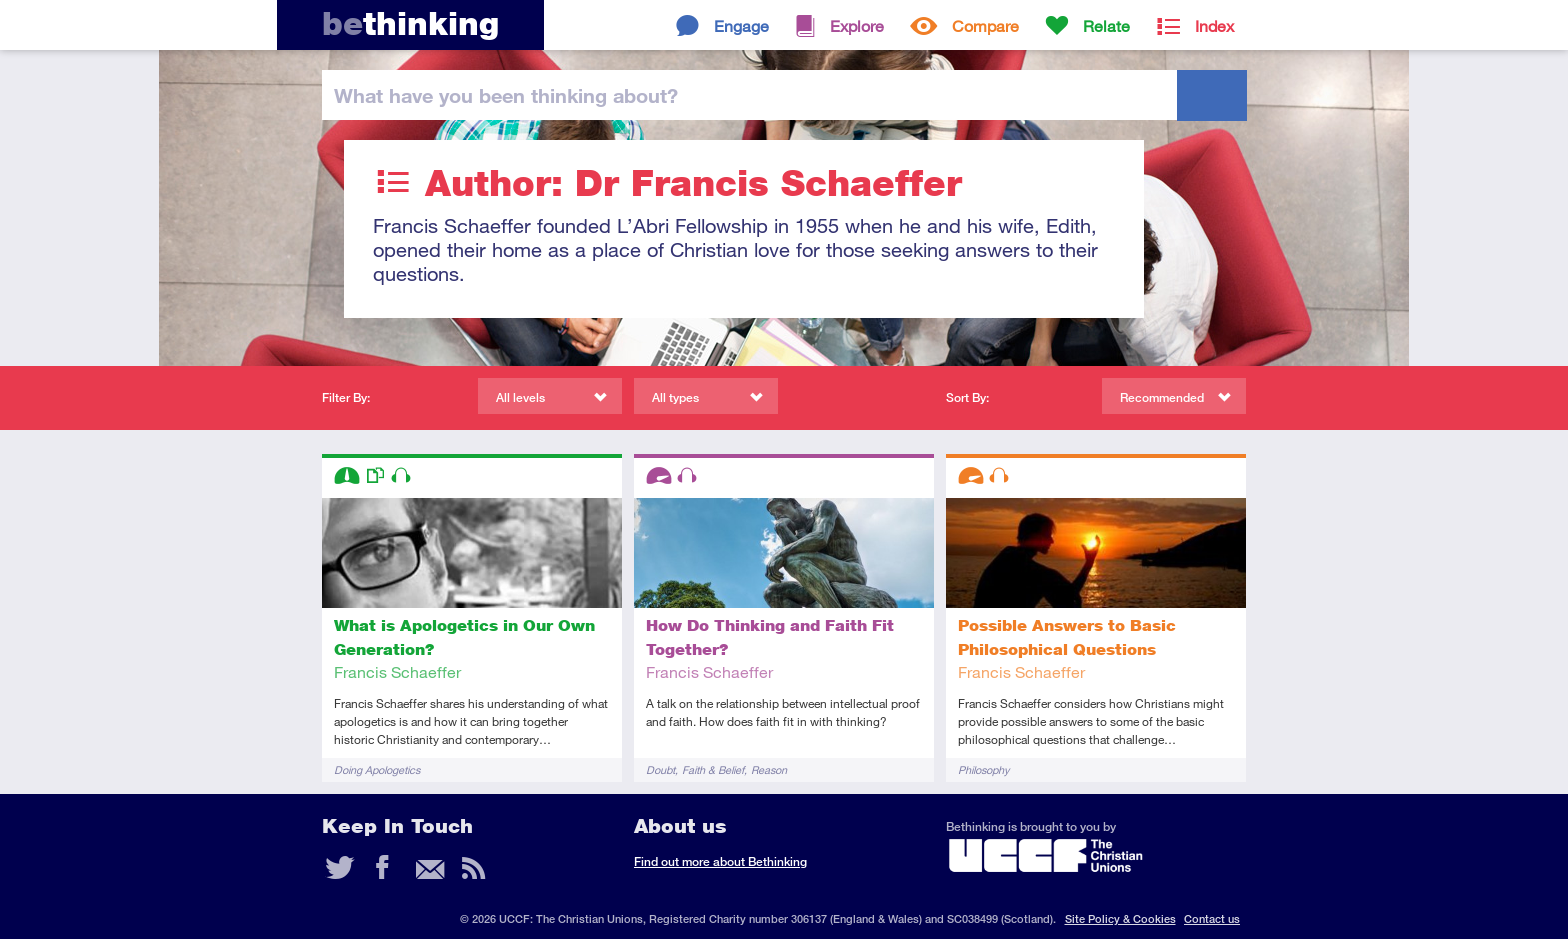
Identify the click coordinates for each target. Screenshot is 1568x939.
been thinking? (506, 95)
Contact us (1212, 918)
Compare (985, 25)
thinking (410, 23)
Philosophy (983, 769)
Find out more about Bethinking (720, 861)
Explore (857, 25)
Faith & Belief (713, 769)
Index (1214, 25)
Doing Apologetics (377, 769)
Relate (1106, 25)
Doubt (660, 769)
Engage (741, 25)
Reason (769, 769)
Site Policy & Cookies (1120, 918)
